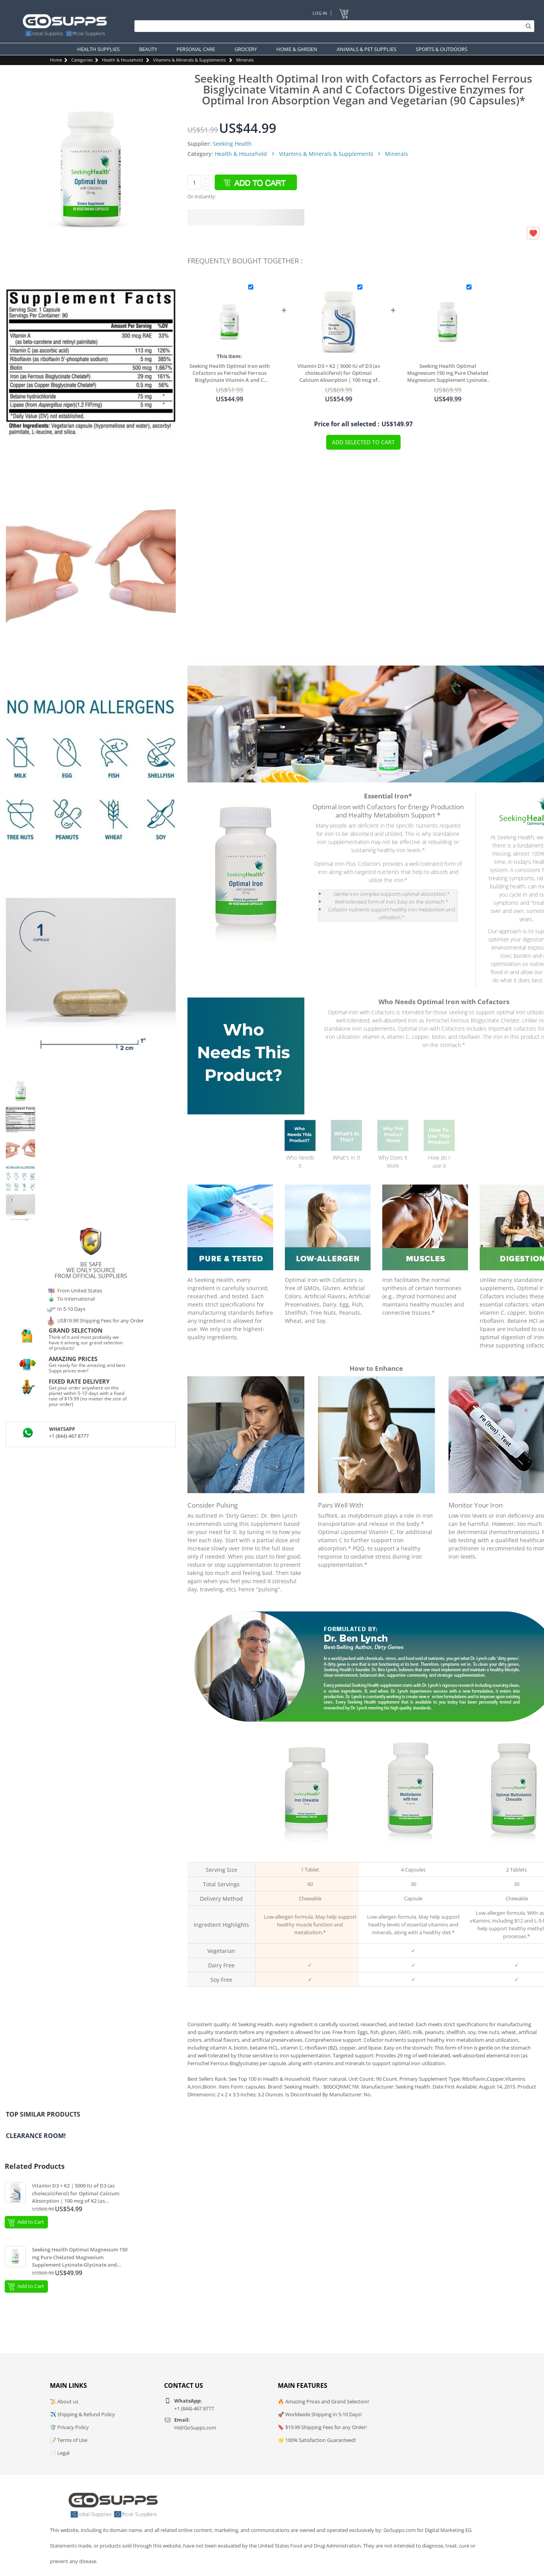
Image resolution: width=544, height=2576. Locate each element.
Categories (82, 60)
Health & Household (122, 60)
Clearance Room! (36, 2135)
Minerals (245, 60)
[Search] (332, 26)
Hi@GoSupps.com (195, 2427)
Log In (320, 13)
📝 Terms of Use (68, 2440)
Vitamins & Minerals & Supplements (189, 60)
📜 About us (64, 2401)
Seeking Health (232, 143)
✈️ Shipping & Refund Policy (82, 2414)
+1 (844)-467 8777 (69, 1436)
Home (56, 60)
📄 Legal (59, 2452)
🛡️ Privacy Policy (69, 2427)
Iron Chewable (307, 1855)
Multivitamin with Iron (410, 1855)
